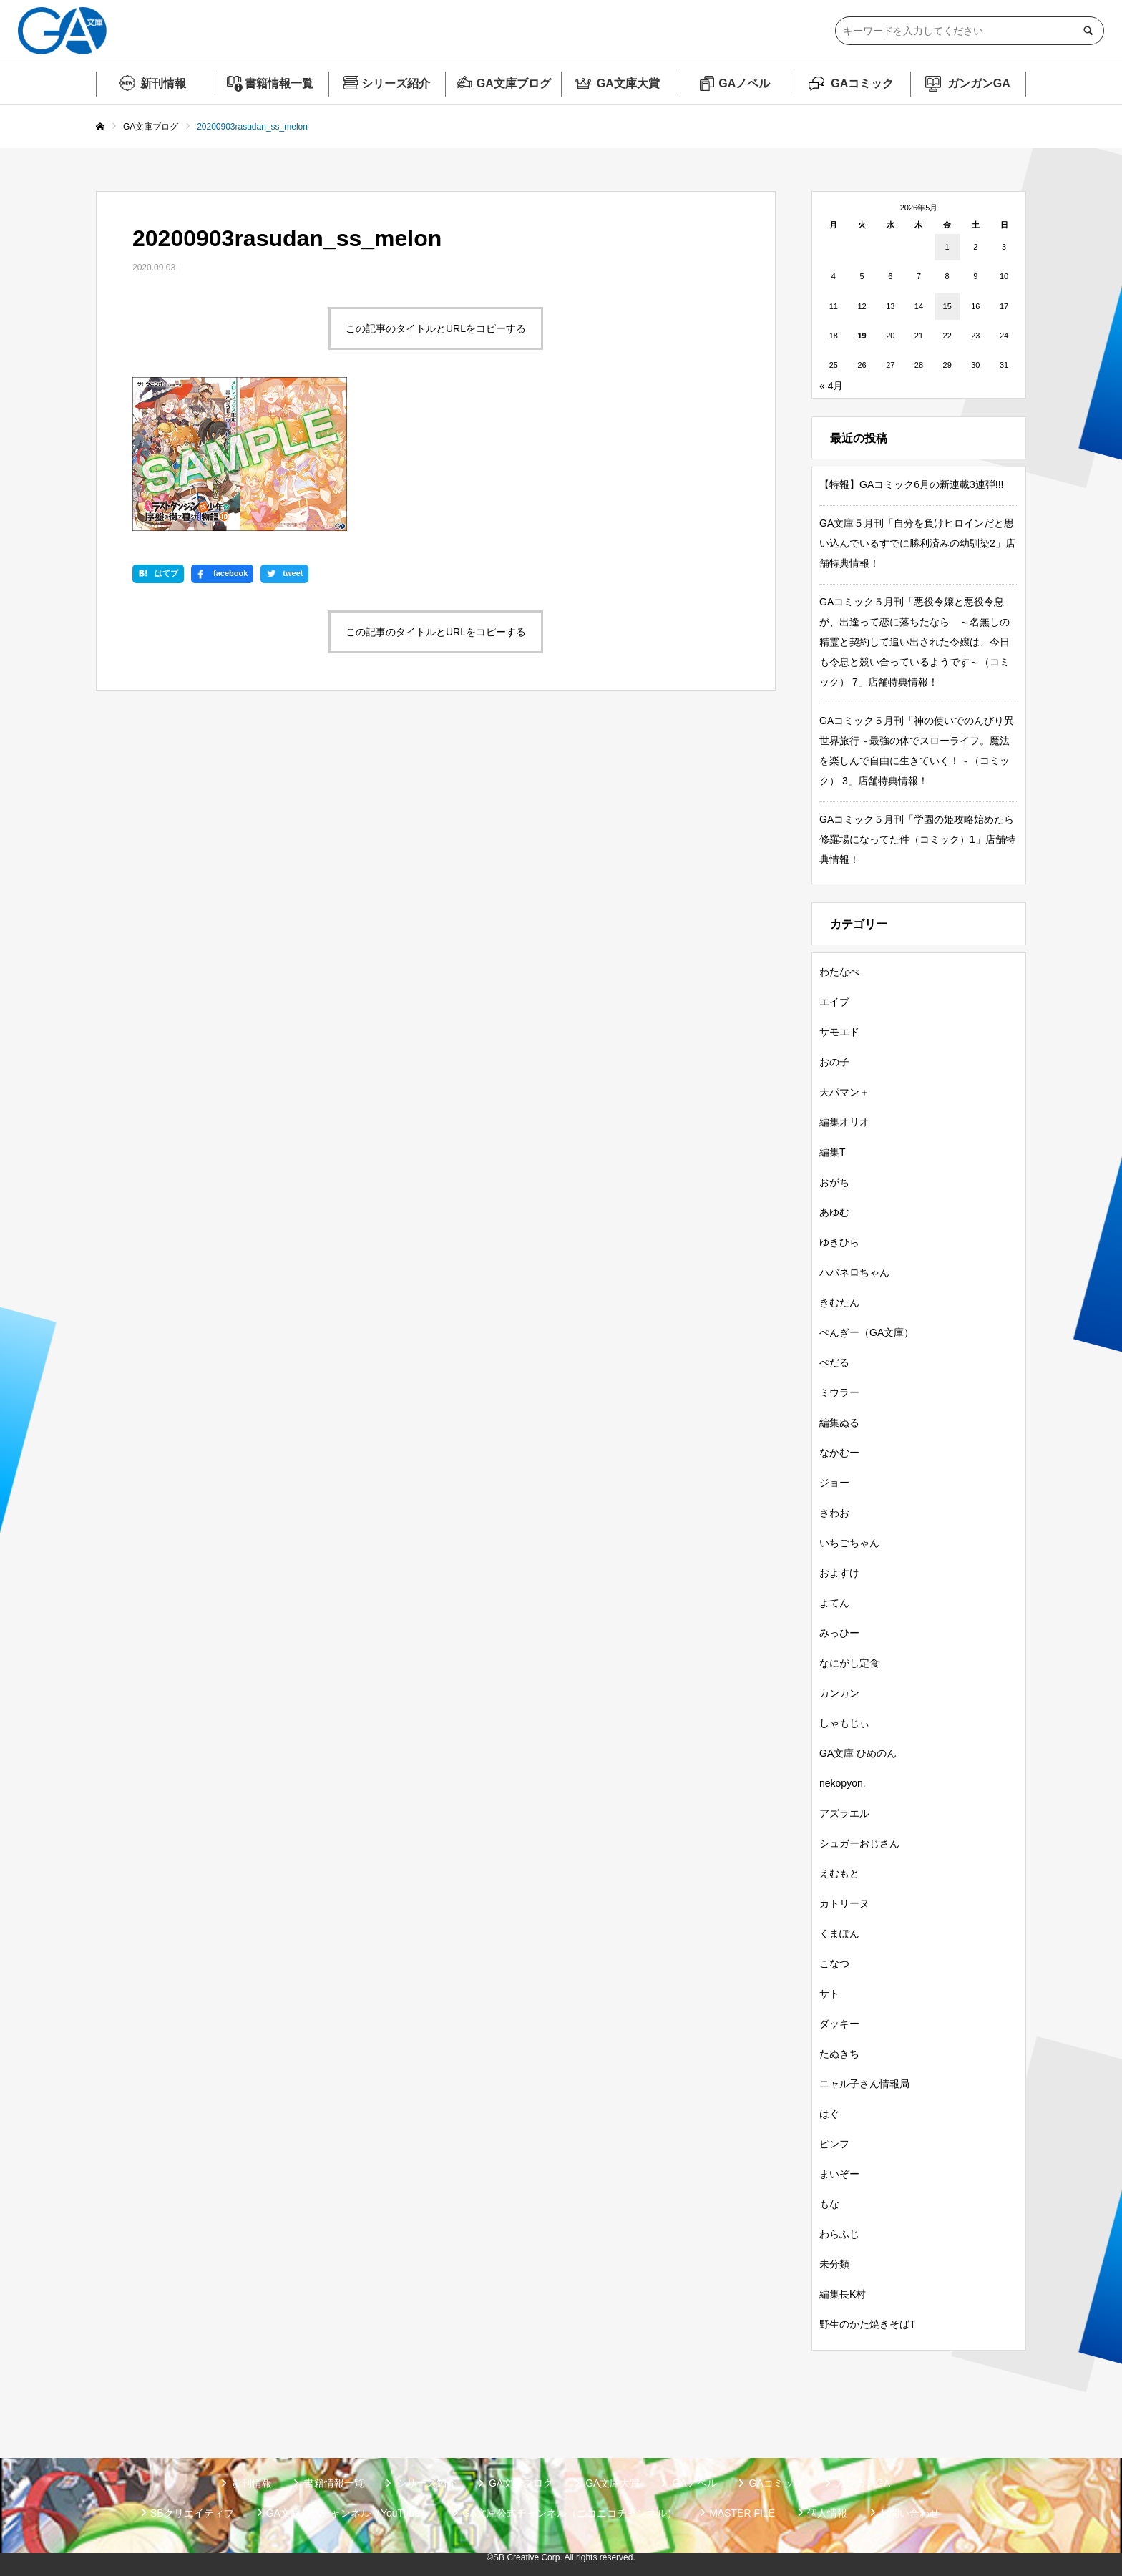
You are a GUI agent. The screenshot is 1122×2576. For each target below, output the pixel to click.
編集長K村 (842, 2294)
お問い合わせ (909, 2513)
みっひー (839, 1633)
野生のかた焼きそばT (867, 2324)
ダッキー (839, 2023)
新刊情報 (163, 83)
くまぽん (839, 1933)
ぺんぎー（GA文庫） (866, 1332)
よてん (834, 1603)
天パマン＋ (844, 1092)
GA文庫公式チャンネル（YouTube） (348, 2513)
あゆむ (834, 1212)
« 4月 (831, 385)
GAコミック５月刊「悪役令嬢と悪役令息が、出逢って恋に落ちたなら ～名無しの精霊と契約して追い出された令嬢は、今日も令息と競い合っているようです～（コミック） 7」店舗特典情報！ (914, 642)
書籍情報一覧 (279, 83)
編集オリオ (844, 1122)
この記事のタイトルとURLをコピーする (436, 328)
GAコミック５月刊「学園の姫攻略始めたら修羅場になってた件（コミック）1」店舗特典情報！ (917, 839)
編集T (832, 1152)
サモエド (839, 1032)
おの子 (834, 1062)
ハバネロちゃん (854, 1272)
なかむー (839, 1452)
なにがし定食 (849, 1663)
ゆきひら (839, 1242)
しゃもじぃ (844, 1723)
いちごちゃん (849, 1542)
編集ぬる (839, 1422)
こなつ (834, 1963)
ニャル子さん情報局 (864, 2083)
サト (829, 1993)
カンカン (839, 1693)
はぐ (829, 2113)
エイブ (834, 1002)
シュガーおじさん (859, 1843)
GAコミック (862, 83)
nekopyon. (842, 1783)
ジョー (834, 1482)
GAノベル (744, 83)
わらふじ (839, 2234)
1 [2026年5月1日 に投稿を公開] (947, 247)
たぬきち (839, 2053)
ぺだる (834, 1362)
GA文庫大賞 (628, 83)
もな (829, 2204)
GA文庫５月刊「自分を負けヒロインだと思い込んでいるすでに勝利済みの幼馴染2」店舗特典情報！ (917, 543)
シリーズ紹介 (395, 83)
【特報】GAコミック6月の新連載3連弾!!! (911, 484)
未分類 (834, 2264)
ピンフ (834, 2144)
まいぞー (839, 2174)
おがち (834, 1182)
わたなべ (839, 971)
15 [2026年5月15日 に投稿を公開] (947, 306)
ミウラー (839, 1392)
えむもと (839, 1873)
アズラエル (844, 1813)
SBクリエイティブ (192, 2513)
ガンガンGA (978, 83)
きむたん (839, 1302)
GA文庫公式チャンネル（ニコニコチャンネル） (569, 2513)
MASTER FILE (742, 2513)
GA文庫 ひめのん (858, 1753)
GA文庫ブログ (514, 83)
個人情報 (827, 2513)
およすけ (839, 1573)
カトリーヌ (844, 1903)
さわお (834, 1512)
